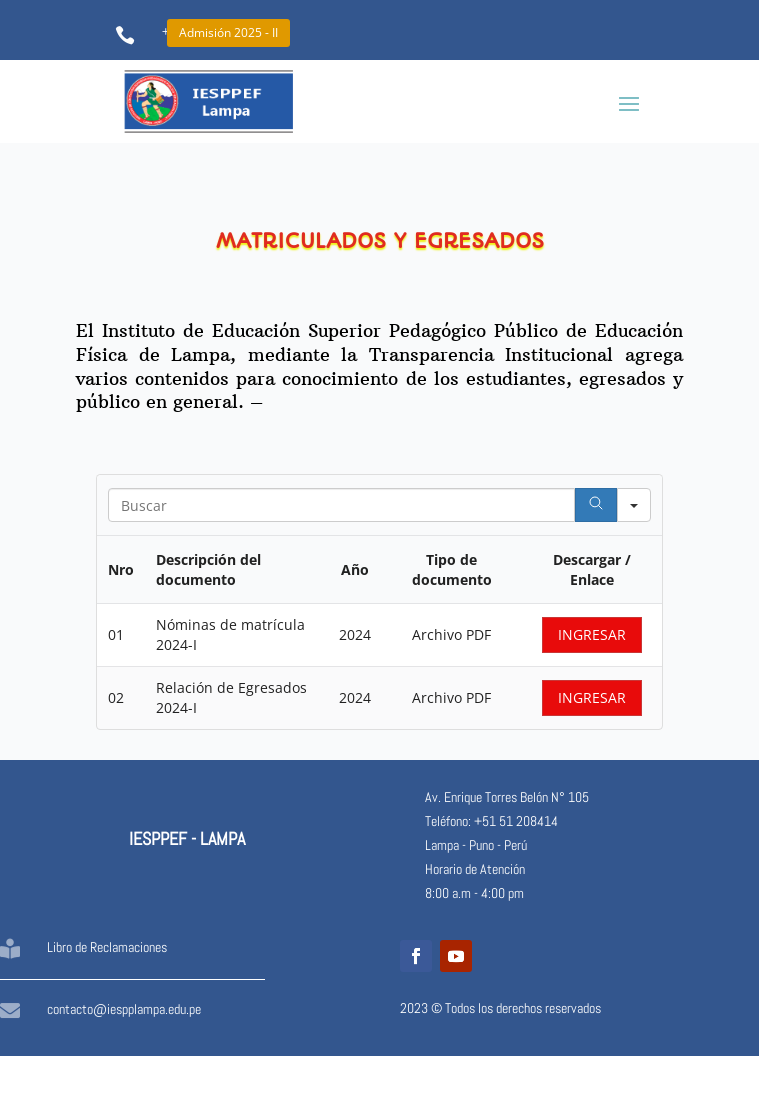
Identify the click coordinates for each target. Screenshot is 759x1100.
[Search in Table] (341, 505)
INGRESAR (592, 634)
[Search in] (634, 505)
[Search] (596, 505)
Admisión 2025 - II (228, 32)
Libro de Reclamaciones (107, 947)
